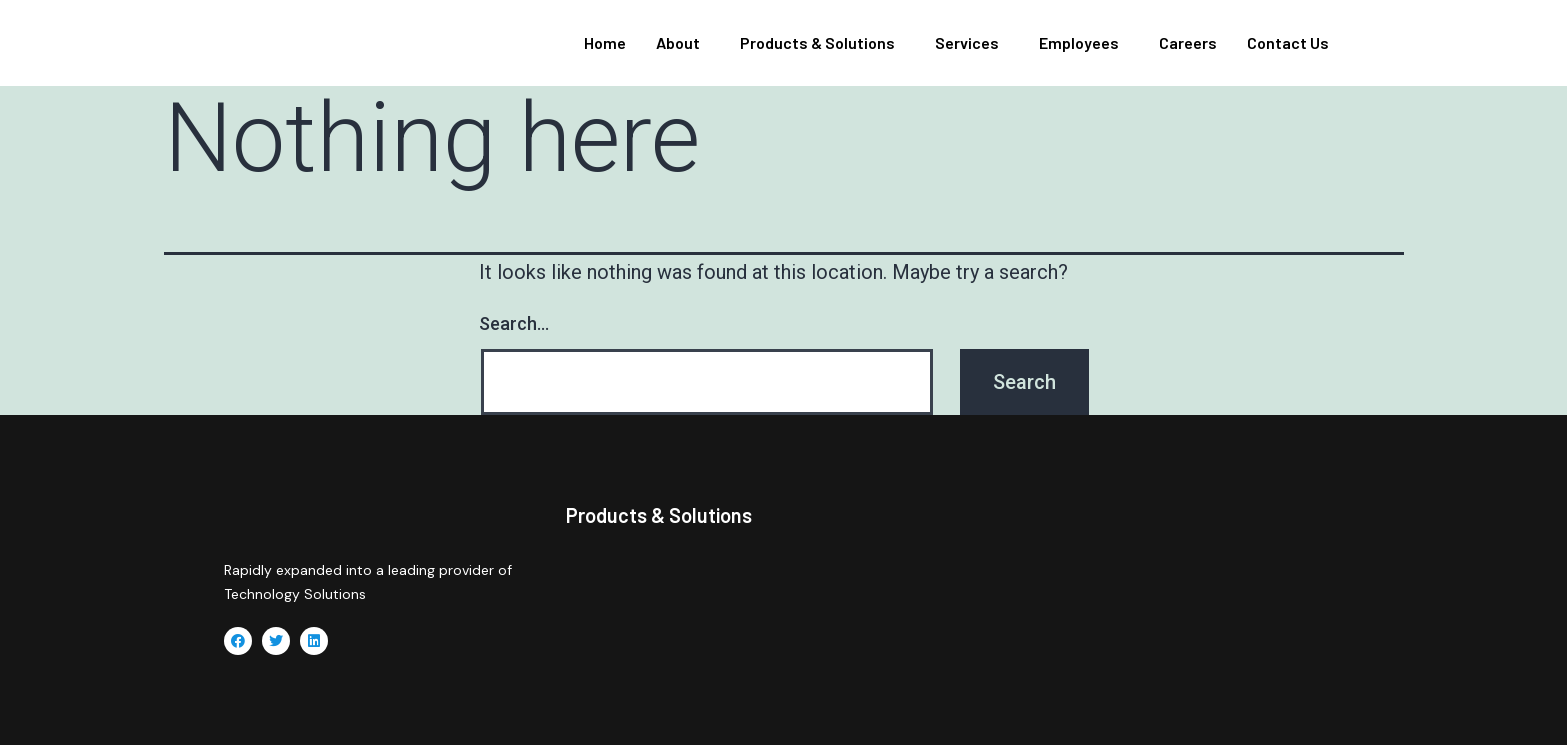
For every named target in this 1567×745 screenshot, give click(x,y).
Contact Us (1288, 42)
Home (605, 42)
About (678, 42)
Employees (1079, 42)
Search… (514, 323)
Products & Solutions (817, 42)
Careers (1188, 42)
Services (967, 42)
